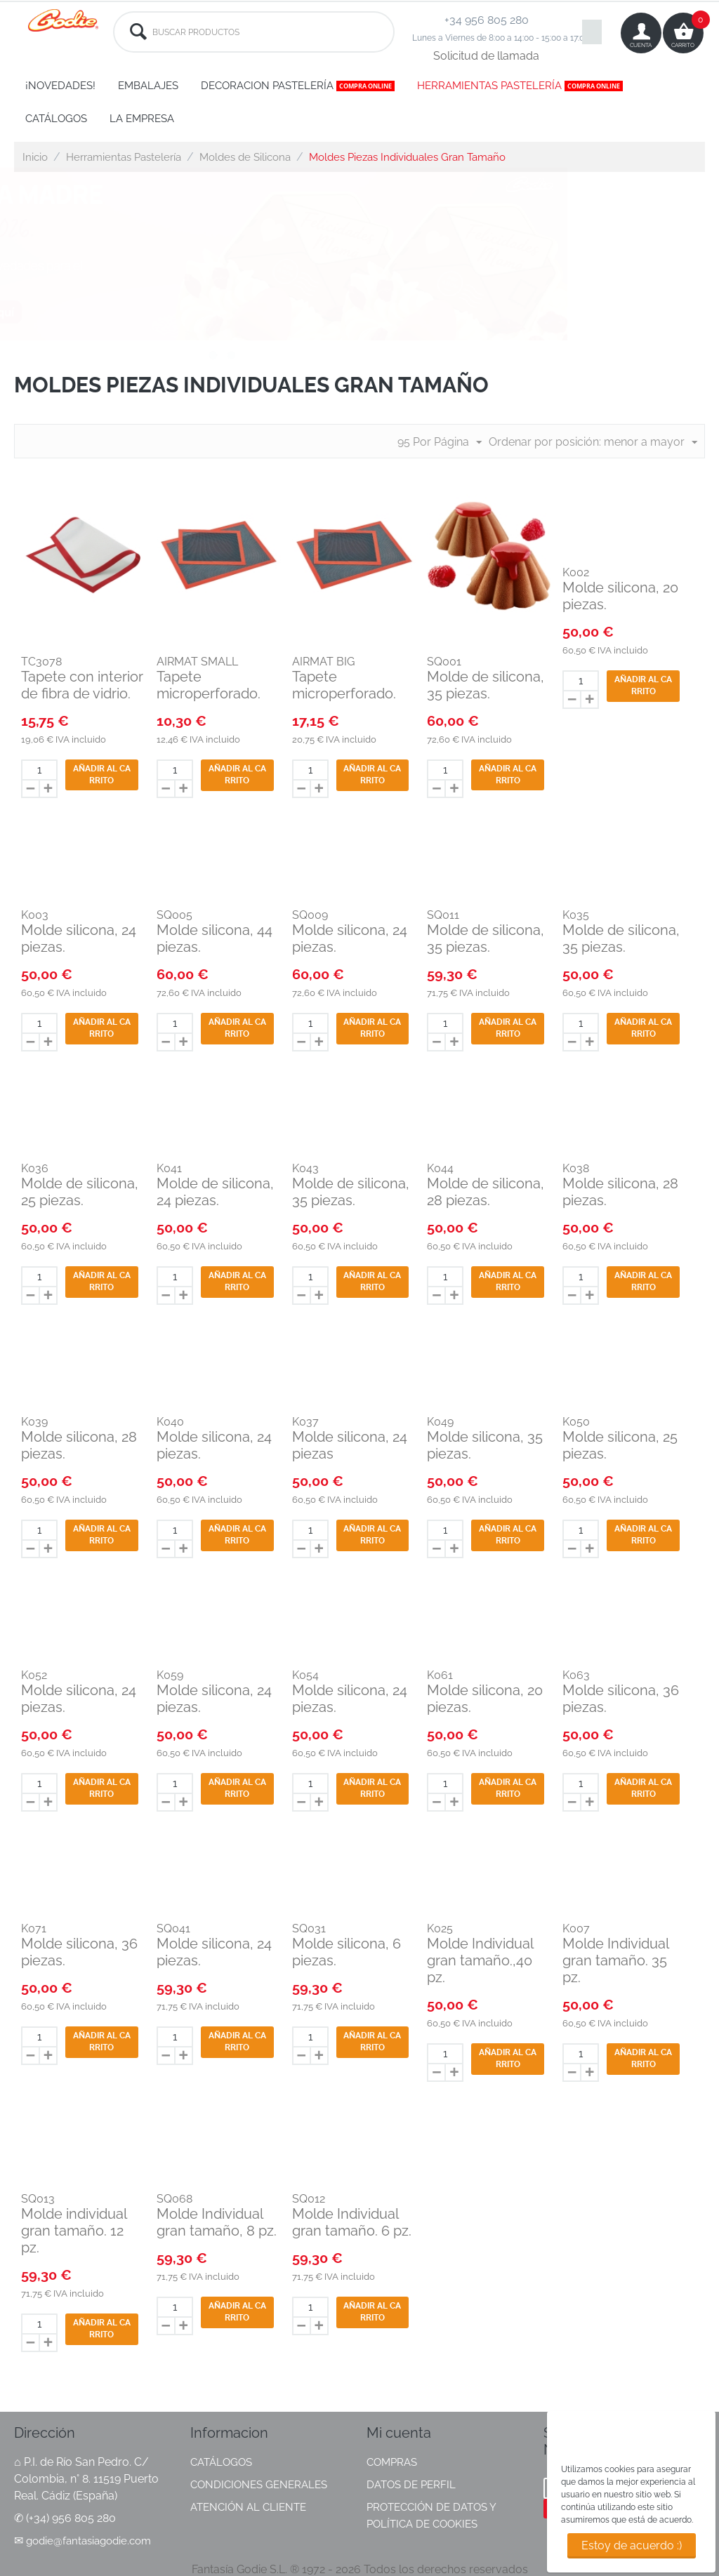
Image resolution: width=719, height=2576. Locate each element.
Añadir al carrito (102, 774)
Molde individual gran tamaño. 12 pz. (73, 2230)
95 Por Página (439, 442)
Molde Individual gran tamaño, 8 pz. (217, 2222)
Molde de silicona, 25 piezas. (79, 1192)
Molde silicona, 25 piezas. (620, 1445)
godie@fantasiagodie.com (88, 2541)
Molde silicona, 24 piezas (349, 1445)
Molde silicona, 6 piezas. (346, 1952)
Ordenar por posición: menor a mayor (593, 442)
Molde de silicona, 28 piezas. (485, 1192)
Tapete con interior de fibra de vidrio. (82, 685)
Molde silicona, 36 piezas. (620, 1698)
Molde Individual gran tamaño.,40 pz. (480, 1960)
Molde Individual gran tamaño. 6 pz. (351, 2222)
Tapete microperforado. (208, 685)
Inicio (35, 157)
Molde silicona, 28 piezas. (620, 1192)
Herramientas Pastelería (123, 157)
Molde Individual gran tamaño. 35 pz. (615, 1960)
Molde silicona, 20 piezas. (620, 596)
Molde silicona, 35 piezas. (485, 1445)
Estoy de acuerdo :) (631, 2545)
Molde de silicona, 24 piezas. (215, 1192)
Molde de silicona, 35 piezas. (485, 685)
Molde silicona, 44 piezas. (214, 938)
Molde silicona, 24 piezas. (78, 938)
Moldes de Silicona (245, 157)
